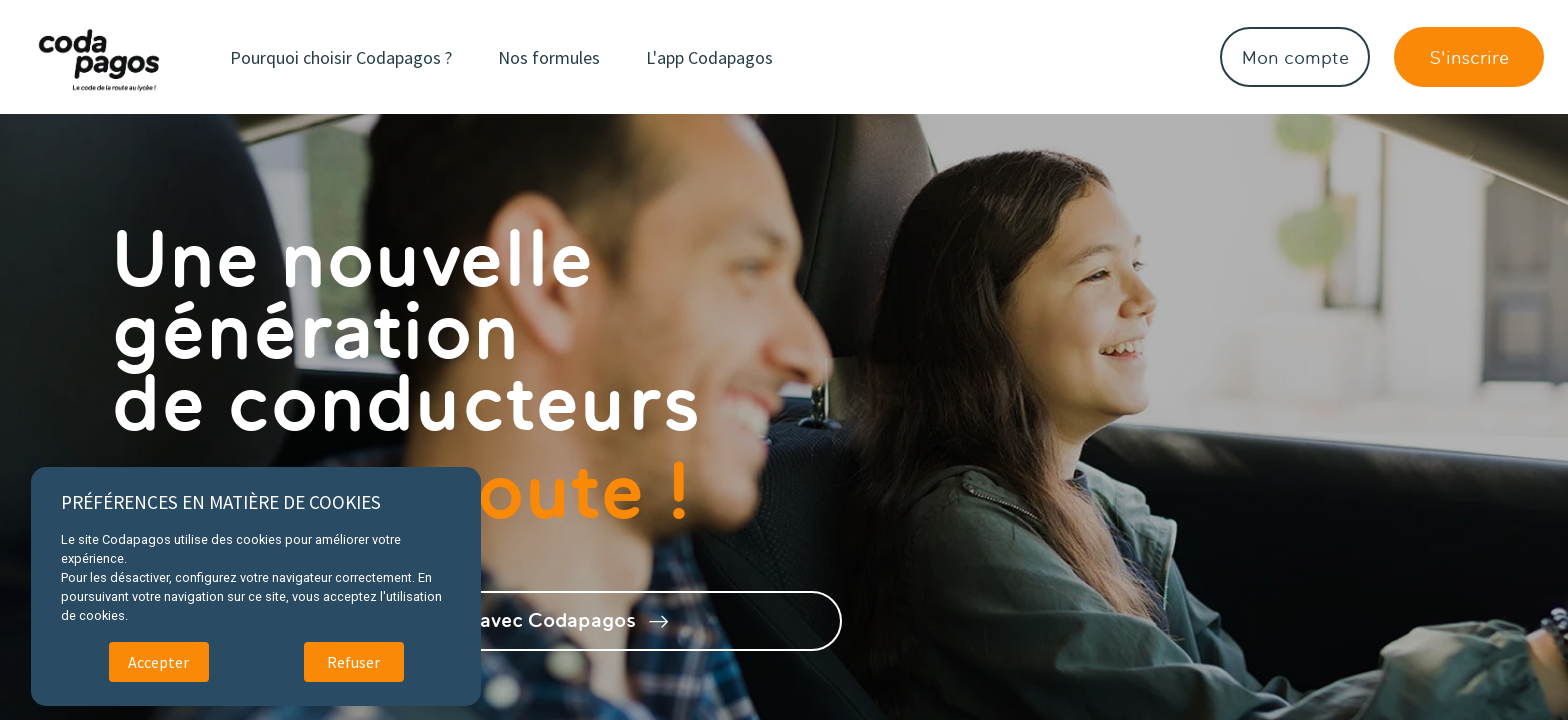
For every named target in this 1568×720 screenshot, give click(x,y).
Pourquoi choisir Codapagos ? (341, 57)
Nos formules (549, 57)
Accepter (158, 662)
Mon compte (1295, 57)
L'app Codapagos (709, 57)
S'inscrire (1469, 57)
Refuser (353, 662)
